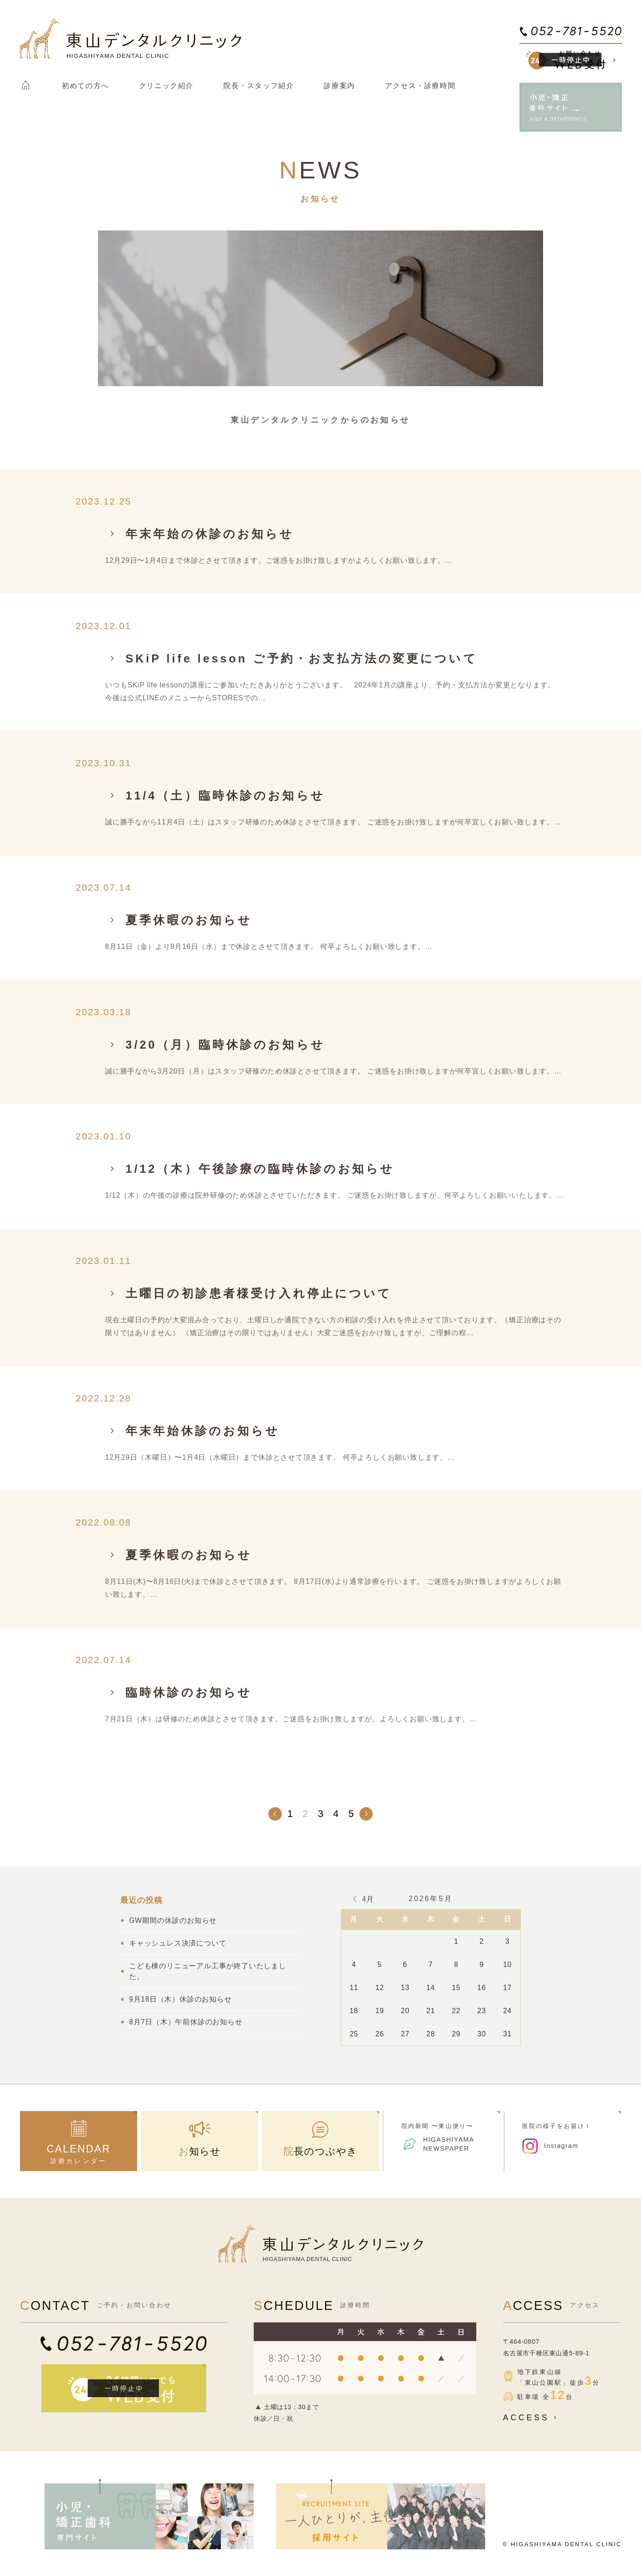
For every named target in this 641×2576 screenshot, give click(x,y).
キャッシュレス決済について (177, 1943)
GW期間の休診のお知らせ (173, 1920)
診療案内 (339, 85)
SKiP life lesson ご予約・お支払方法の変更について (302, 658)
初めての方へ (85, 85)
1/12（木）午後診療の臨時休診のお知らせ (260, 1169)
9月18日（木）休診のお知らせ (180, 1999)
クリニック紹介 (166, 85)
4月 (368, 1899)
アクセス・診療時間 (420, 85)
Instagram (561, 2145)
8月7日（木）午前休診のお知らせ (186, 2022)
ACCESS (531, 2417)
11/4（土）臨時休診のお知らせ (225, 795)
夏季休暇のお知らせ (189, 920)
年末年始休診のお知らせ (203, 1431)
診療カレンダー (78, 2153)
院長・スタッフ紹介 (258, 85)
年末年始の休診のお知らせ (210, 534)
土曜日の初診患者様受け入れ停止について (259, 1293)
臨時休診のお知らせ (189, 1692)
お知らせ (200, 2151)
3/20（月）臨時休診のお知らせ (225, 1044)
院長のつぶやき (321, 2151)
